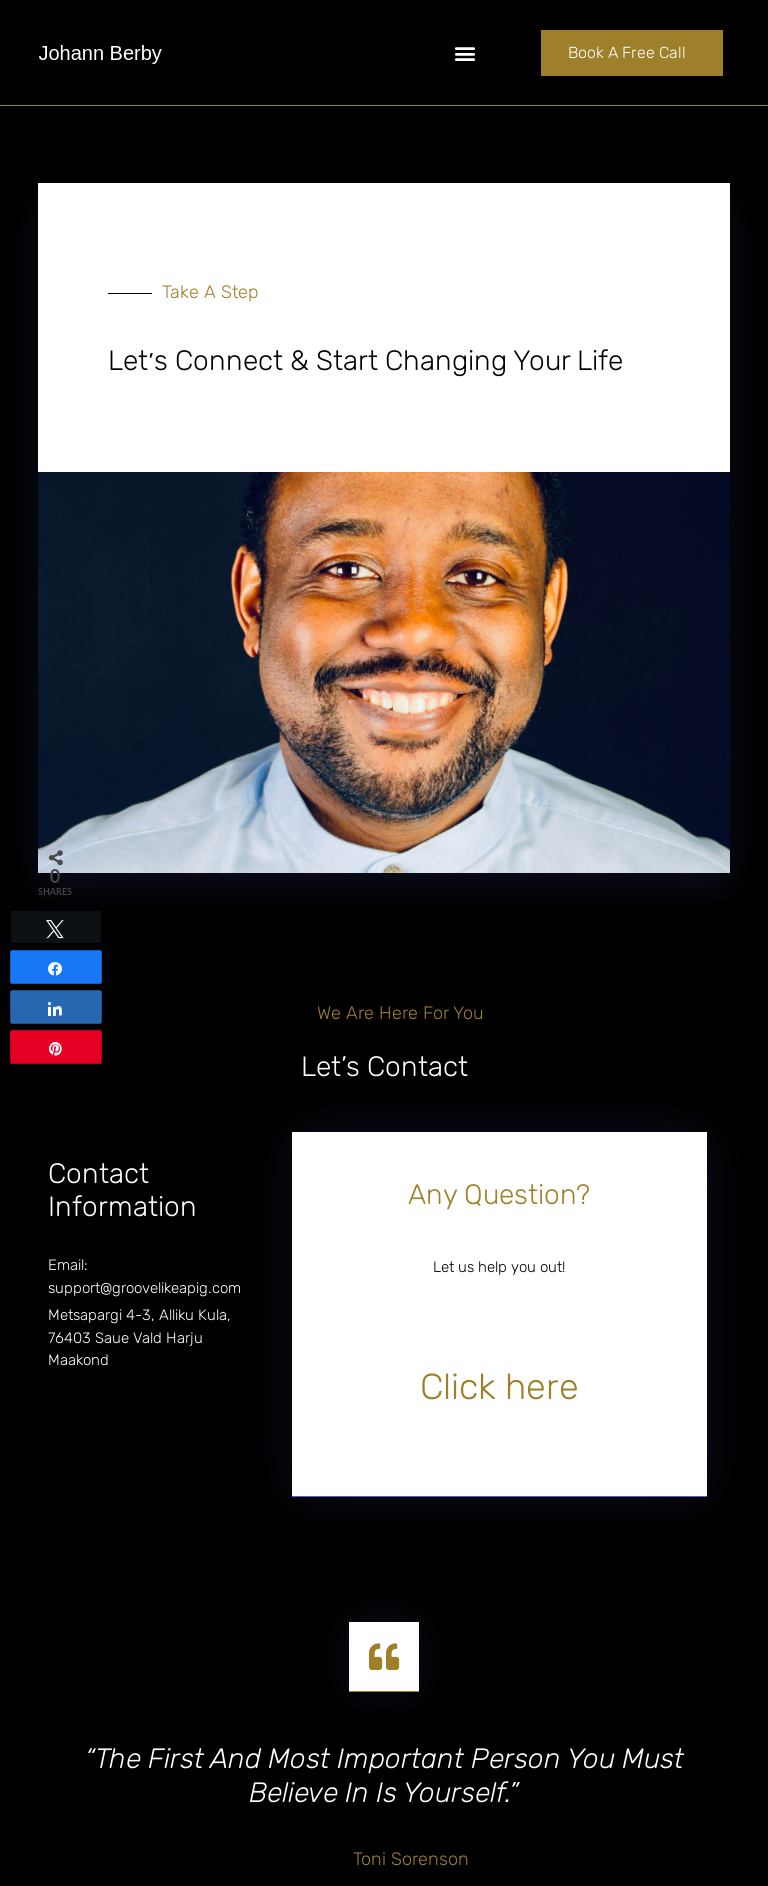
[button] (464, 52)
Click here (499, 1386)
